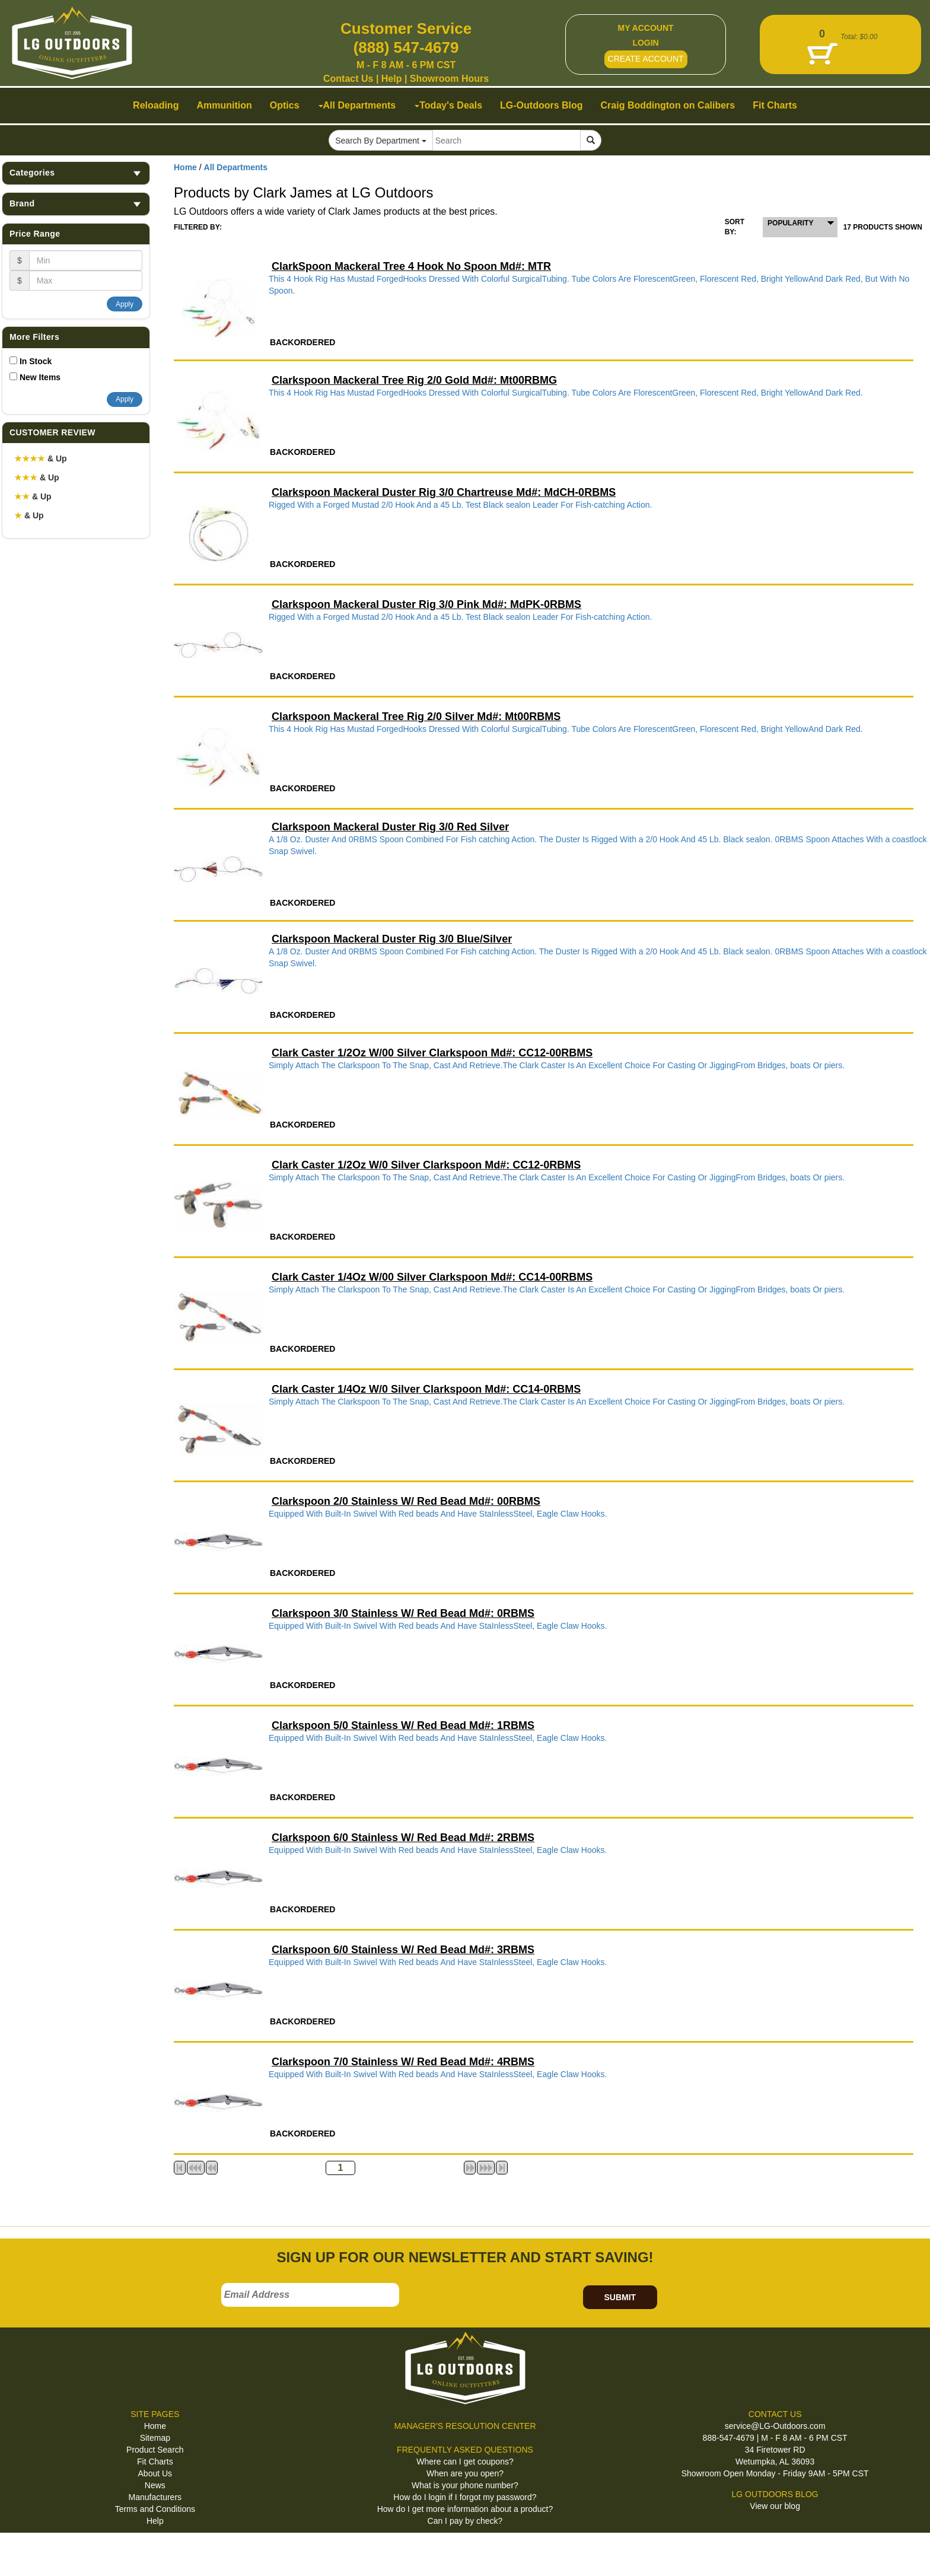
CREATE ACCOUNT (646, 58)
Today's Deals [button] (448, 105)
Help (391, 79)
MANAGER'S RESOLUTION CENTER (465, 2426)
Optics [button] (285, 105)
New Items (40, 377)
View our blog (775, 2506)
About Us (155, 2473)
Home (185, 167)
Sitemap (155, 2438)
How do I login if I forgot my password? (464, 2497)
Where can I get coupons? (464, 2461)
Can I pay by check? (465, 2521)
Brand (75, 203)
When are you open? (465, 2473)
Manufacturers (155, 2497)
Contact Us (348, 79)
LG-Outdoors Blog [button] (541, 105)
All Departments (235, 167)
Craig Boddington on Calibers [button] (668, 105)
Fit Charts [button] (775, 105)
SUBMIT (620, 2297)
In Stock (36, 361)
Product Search (155, 2449)
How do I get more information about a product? (465, 2509)
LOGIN (645, 42)
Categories (75, 173)
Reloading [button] (156, 105)
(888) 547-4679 (406, 47)
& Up (40, 458)
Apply (124, 304)
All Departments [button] (357, 105)
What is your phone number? (465, 2485)
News (155, 2485)
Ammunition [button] (223, 105)
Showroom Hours (449, 79)
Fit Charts (155, 2461)
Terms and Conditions (155, 2509)
